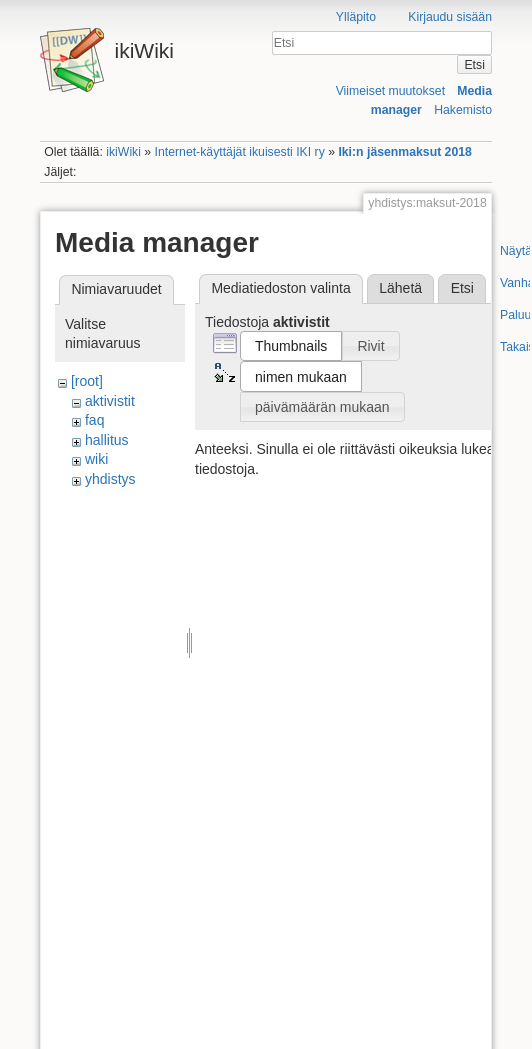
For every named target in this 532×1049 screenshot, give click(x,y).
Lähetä (400, 288)
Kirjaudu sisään (450, 17)
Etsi (474, 65)
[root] (87, 381)
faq (94, 420)
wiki (96, 459)
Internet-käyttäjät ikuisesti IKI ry (240, 152)
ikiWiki (123, 152)
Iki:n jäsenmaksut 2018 (404, 152)
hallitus (107, 440)
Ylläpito (356, 17)
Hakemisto (463, 110)
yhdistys (110, 479)
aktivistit (110, 401)
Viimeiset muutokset (390, 91)
